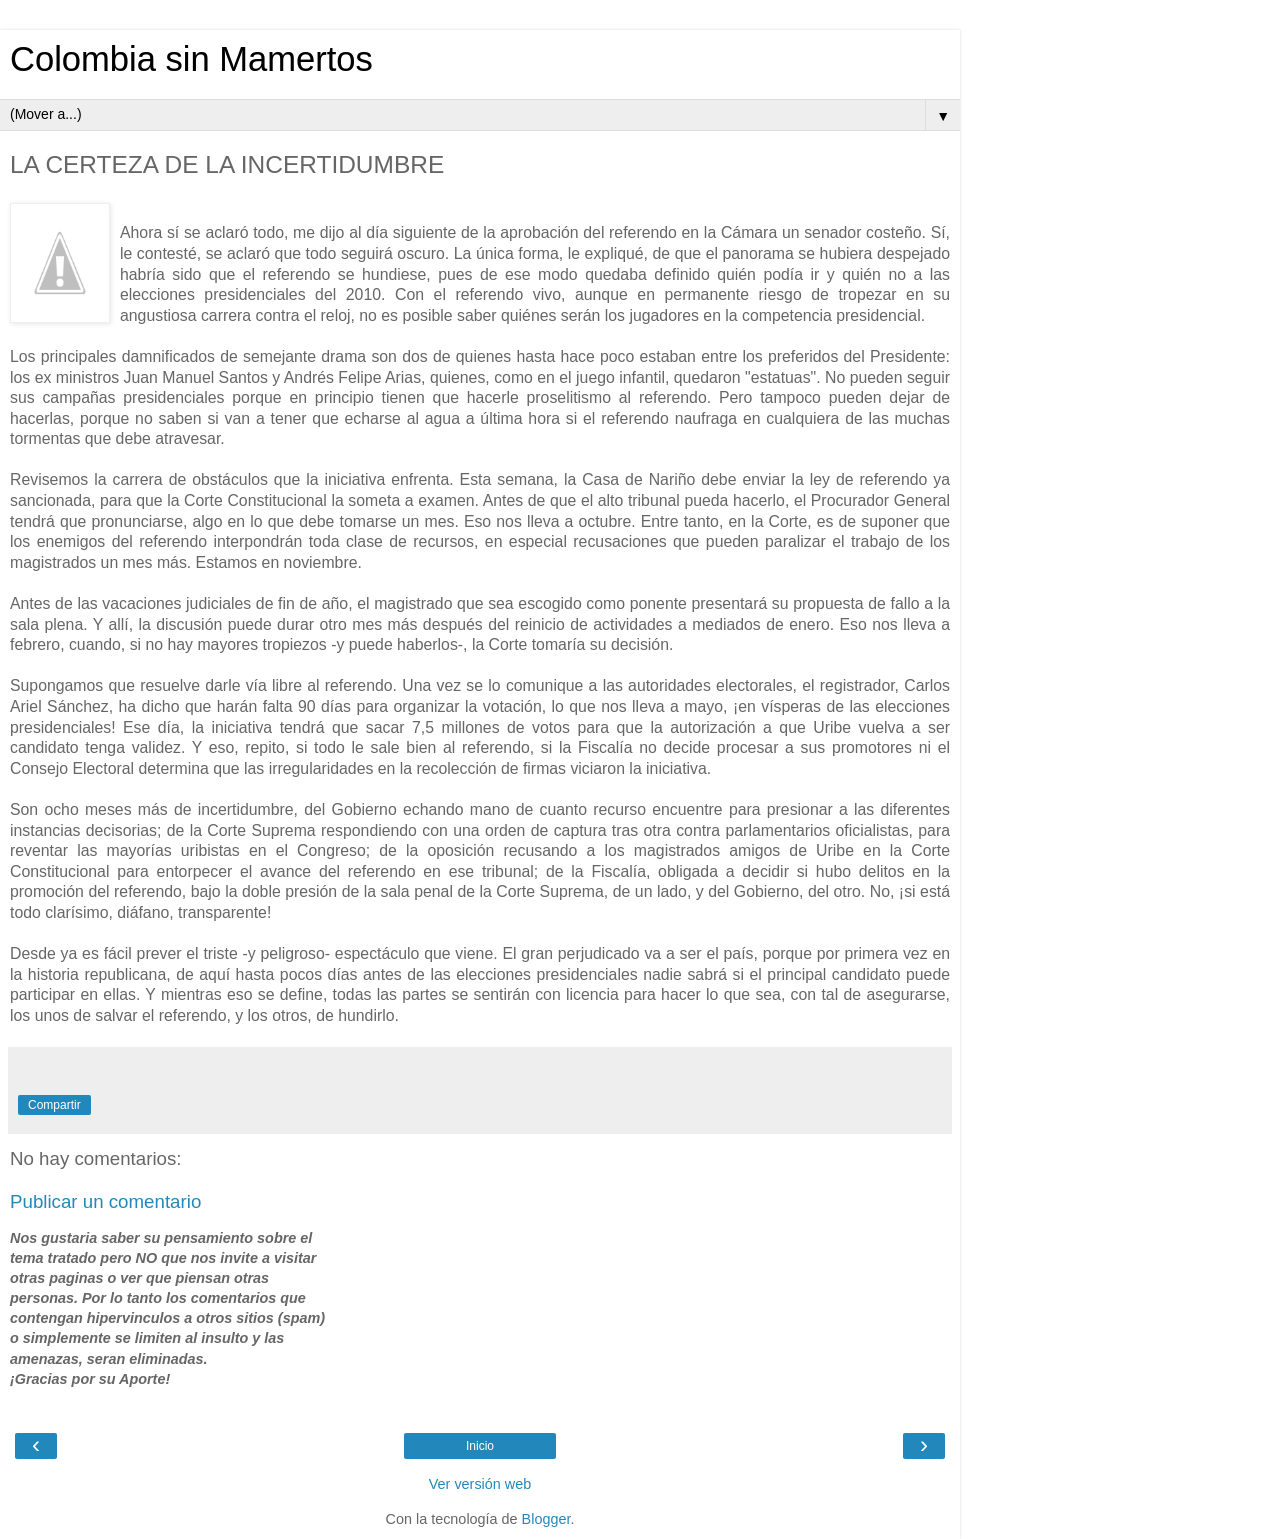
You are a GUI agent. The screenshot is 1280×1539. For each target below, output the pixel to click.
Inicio (480, 1446)
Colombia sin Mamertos (191, 59)
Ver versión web (480, 1484)
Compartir (54, 1105)
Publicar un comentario (105, 1201)
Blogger (546, 1519)
